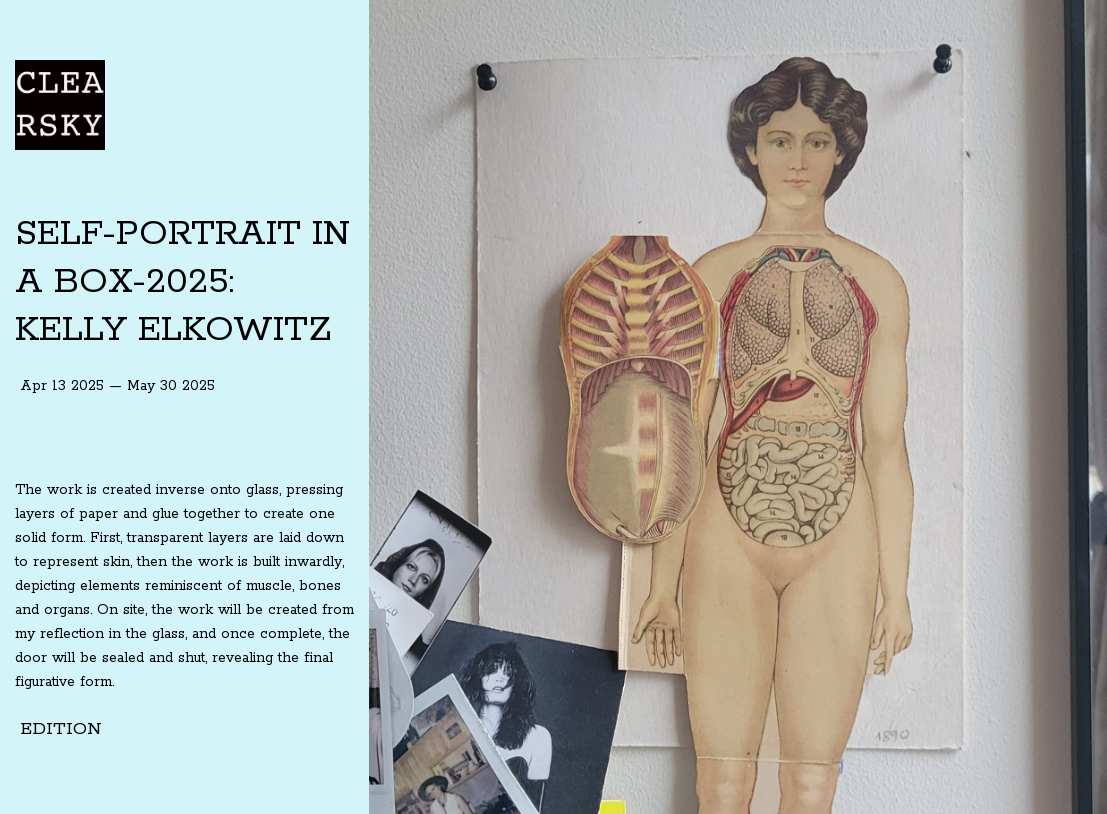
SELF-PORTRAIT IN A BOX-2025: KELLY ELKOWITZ (182, 282)
